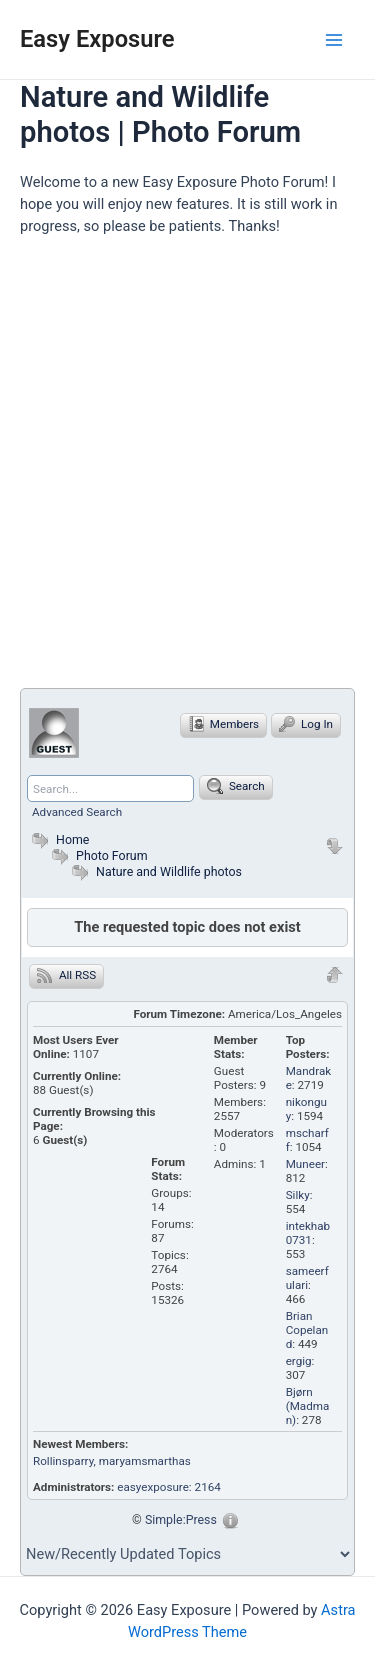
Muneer (305, 1164)
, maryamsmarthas (142, 1461)
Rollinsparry (63, 1461)
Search (236, 786)
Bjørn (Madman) (308, 1406)
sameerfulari (307, 1278)
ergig (299, 1361)
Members (223, 724)
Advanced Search (77, 812)
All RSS (66, 975)
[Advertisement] (187, 470)
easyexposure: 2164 (169, 1487)
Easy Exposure (97, 39)
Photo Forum (97, 855)
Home (58, 839)
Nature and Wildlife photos (169, 871)
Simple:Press (181, 1519)
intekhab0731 (308, 1233)
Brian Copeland (307, 1330)
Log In (306, 724)
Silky (298, 1195)
